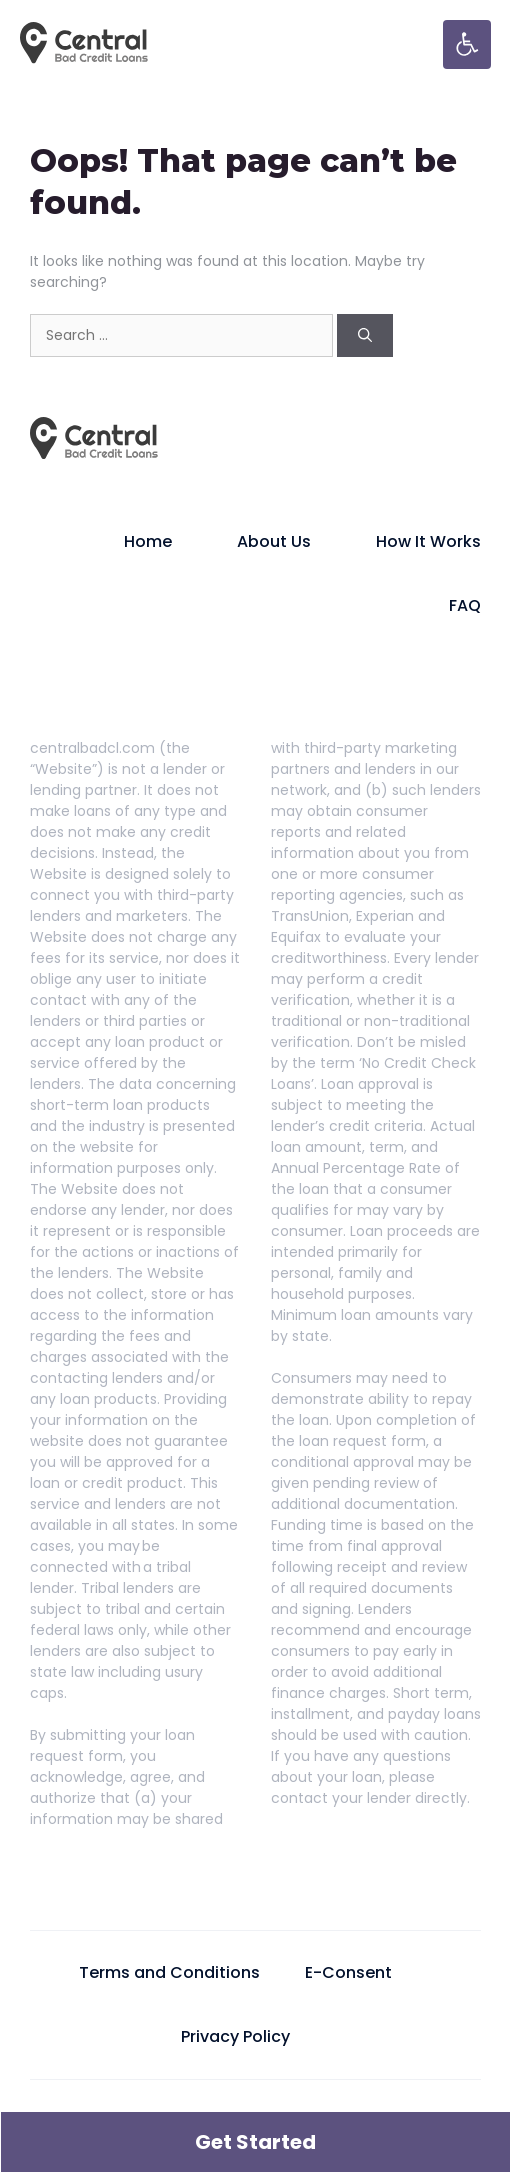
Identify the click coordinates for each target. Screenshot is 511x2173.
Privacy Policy (235, 2036)
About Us (274, 541)
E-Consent (348, 1972)
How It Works (428, 541)
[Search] (365, 335)
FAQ (465, 605)
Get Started (255, 2142)
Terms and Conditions (169, 1972)
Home (148, 541)
